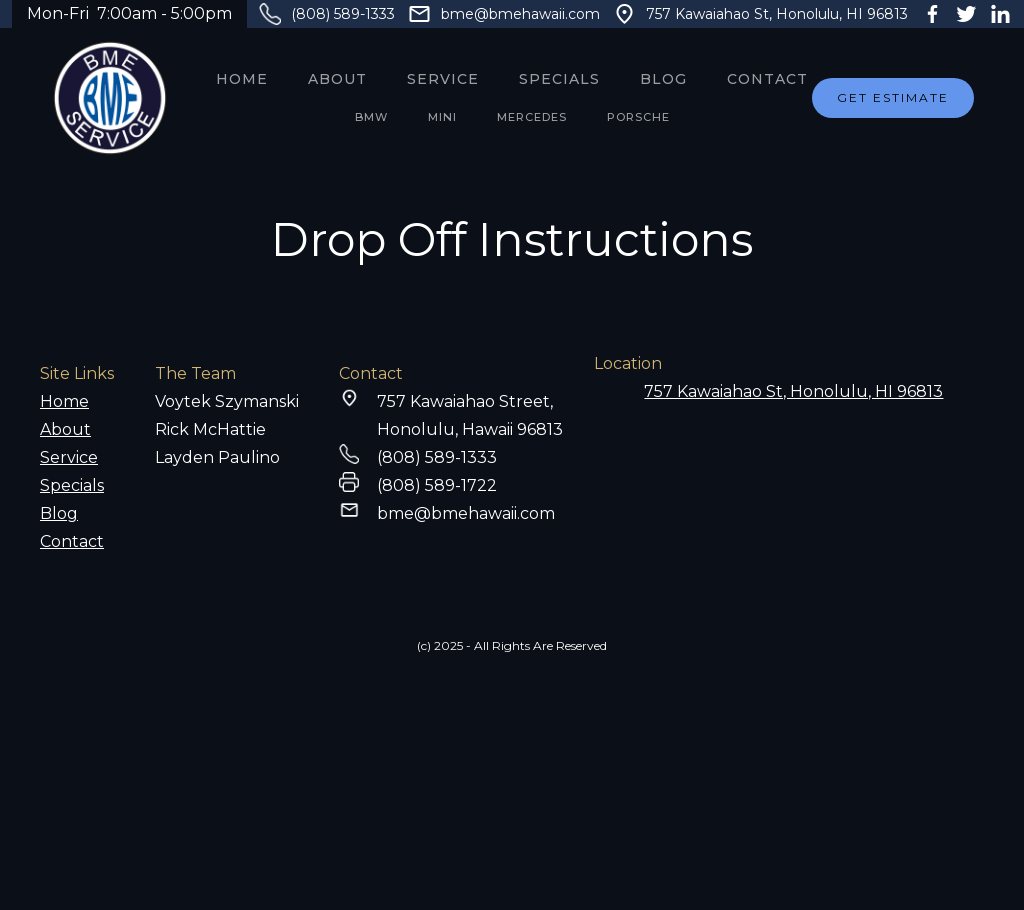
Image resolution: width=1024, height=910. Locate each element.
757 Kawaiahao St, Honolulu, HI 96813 (777, 14)
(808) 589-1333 (343, 14)
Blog (663, 79)
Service (69, 457)
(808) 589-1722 (437, 485)
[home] (110, 98)
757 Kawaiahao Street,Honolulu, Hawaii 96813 (470, 415)
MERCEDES (532, 117)
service (443, 79)
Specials (72, 485)
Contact (767, 79)
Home (242, 79)
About (337, 79)
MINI (442, 117)
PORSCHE (638, 117)
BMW (371, 117)
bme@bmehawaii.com (520, 14)
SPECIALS (559, 79)
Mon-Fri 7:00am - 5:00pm (129, 13)
